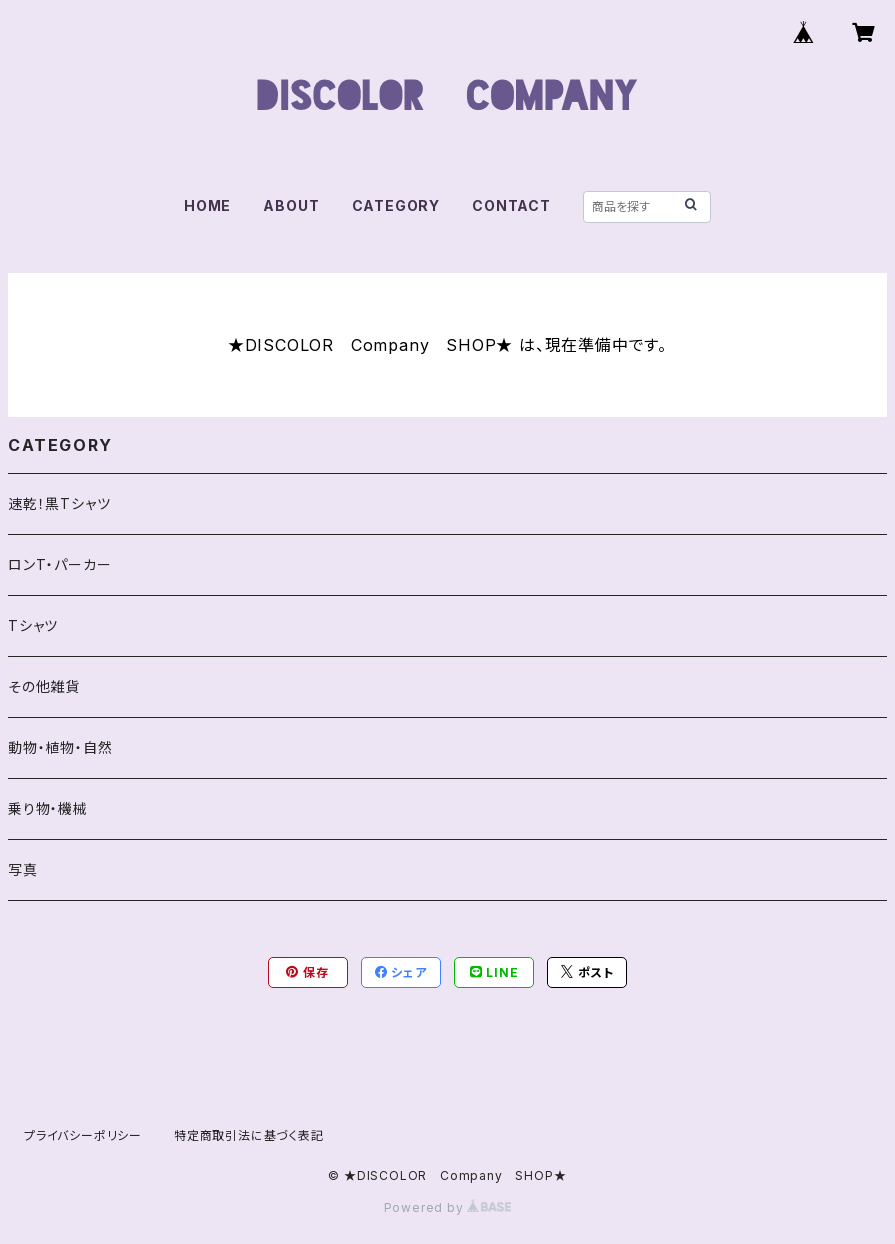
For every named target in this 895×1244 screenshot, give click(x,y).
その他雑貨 (44, 686)
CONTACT (511, 205)
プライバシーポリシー (83, 1135)
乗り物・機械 (48, 808)
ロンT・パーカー (59, 564)
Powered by (448, 1207)
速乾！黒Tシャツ (59, 503)
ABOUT (291, 205)
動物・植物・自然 (60, 747)
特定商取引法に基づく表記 (249, 1135)
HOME (207, 205)
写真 (23, 869)
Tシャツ (33, 625)
